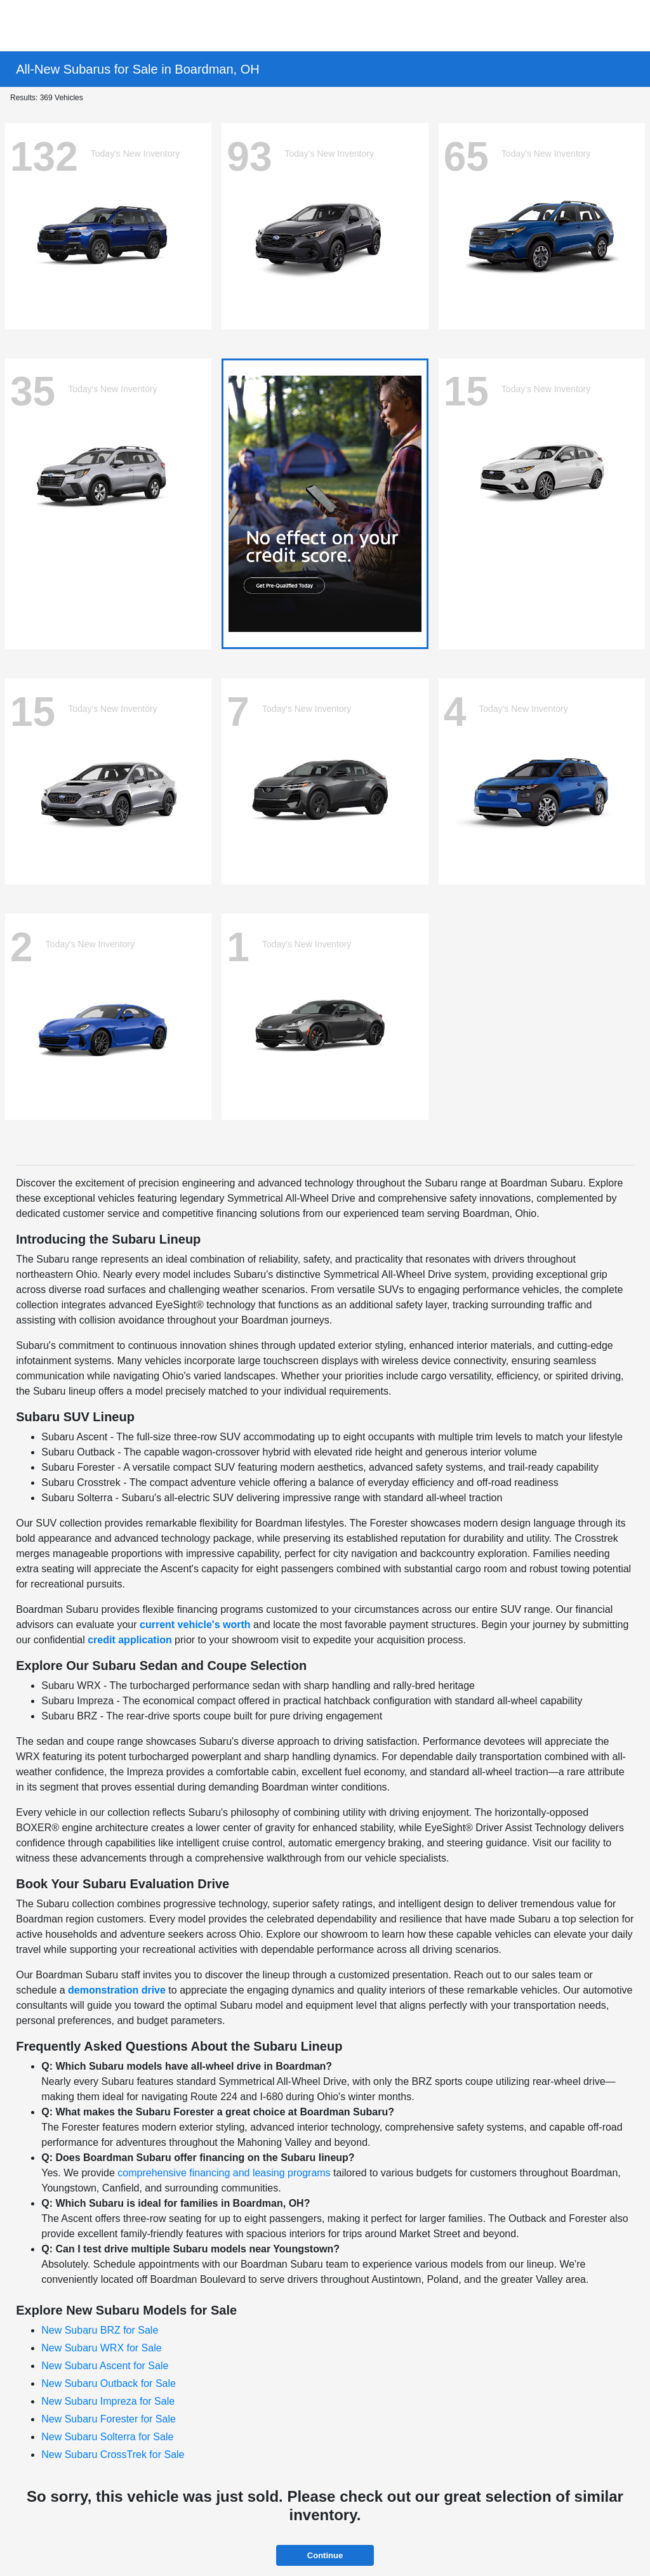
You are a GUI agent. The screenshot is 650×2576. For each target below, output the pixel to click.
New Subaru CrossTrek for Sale (112, 2454)
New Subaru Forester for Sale (108, 2419)
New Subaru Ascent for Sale (104, 2365)
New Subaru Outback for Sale (108, 2383)
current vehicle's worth (195, 1624)
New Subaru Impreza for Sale (108, 2401)
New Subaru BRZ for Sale (99, 2330)
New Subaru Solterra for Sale (107, 2436)
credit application (129, 1639)
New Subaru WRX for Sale (101, 2348)
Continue (325, 2555)
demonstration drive (117, 1990)
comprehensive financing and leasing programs (223, 2172)
